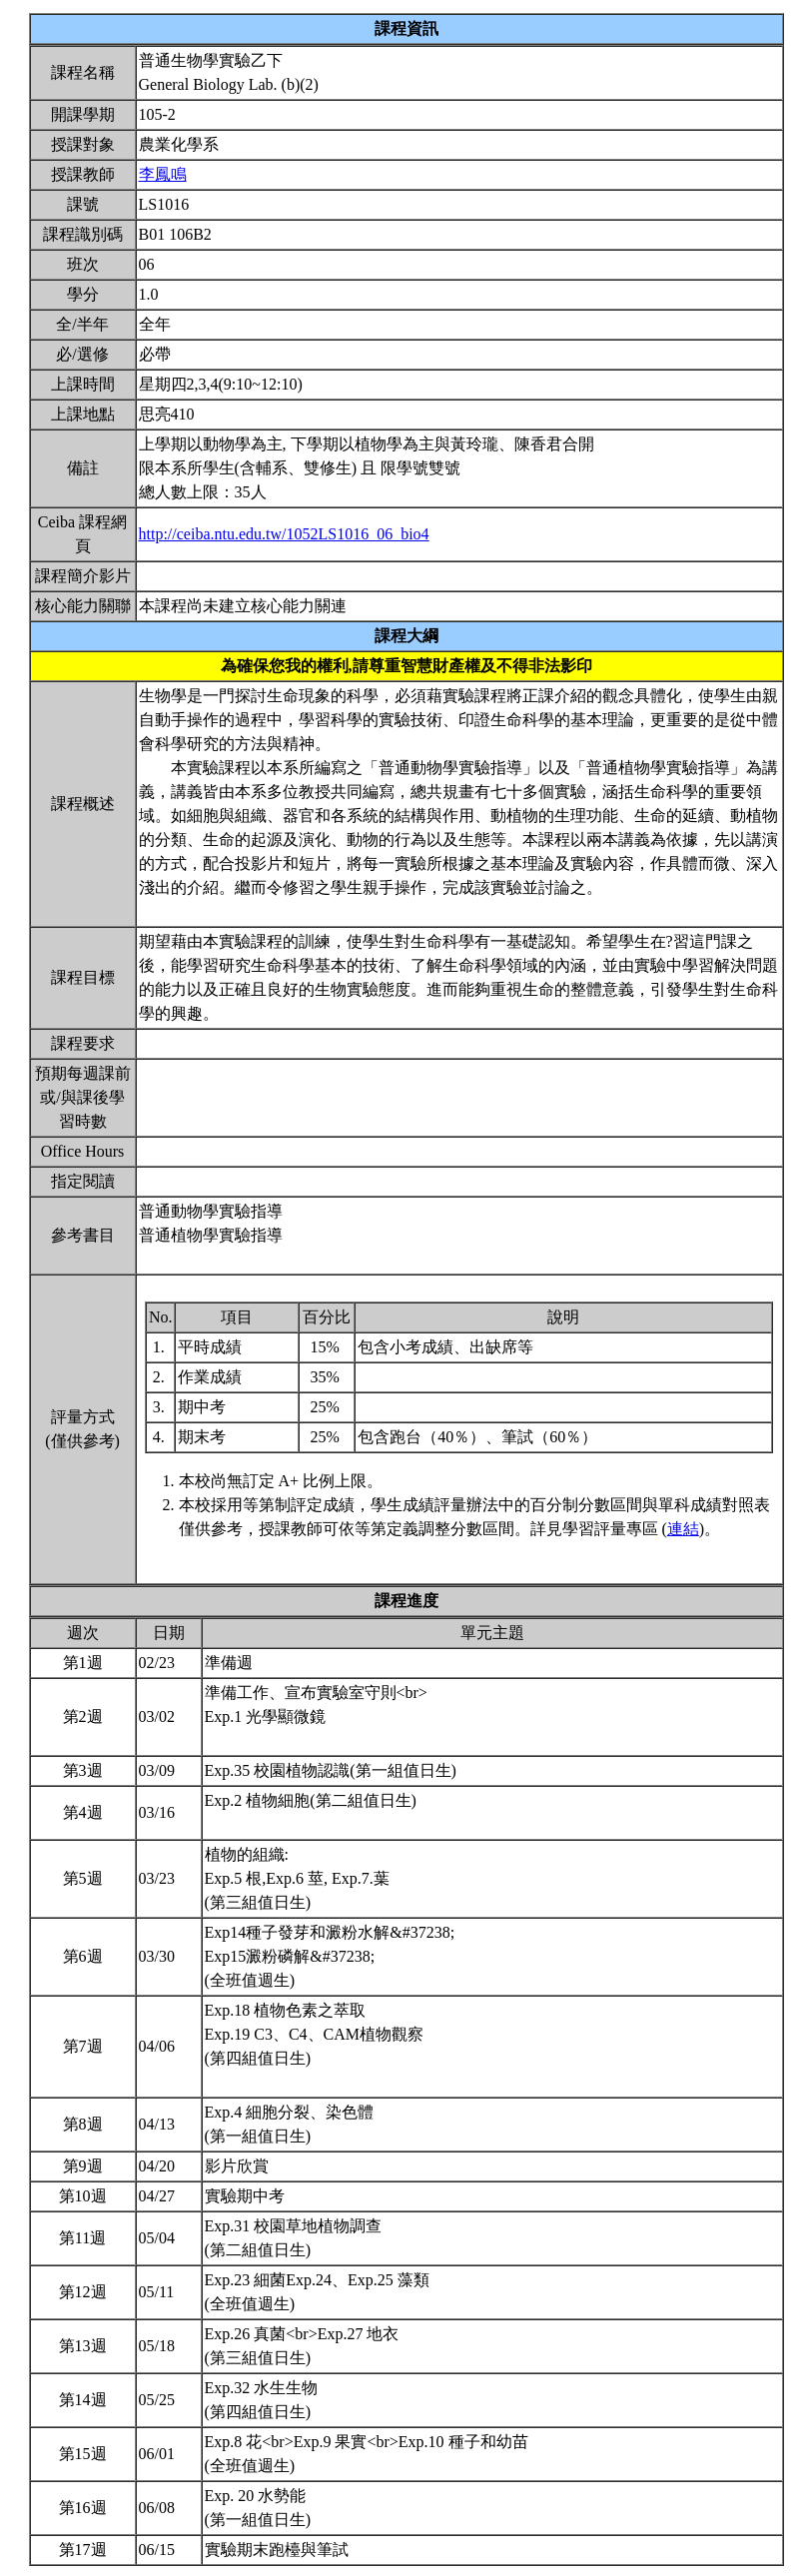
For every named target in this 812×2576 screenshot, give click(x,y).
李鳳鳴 (163, 174)
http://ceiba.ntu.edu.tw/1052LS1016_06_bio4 (284, 533)
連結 (683, 1528)
